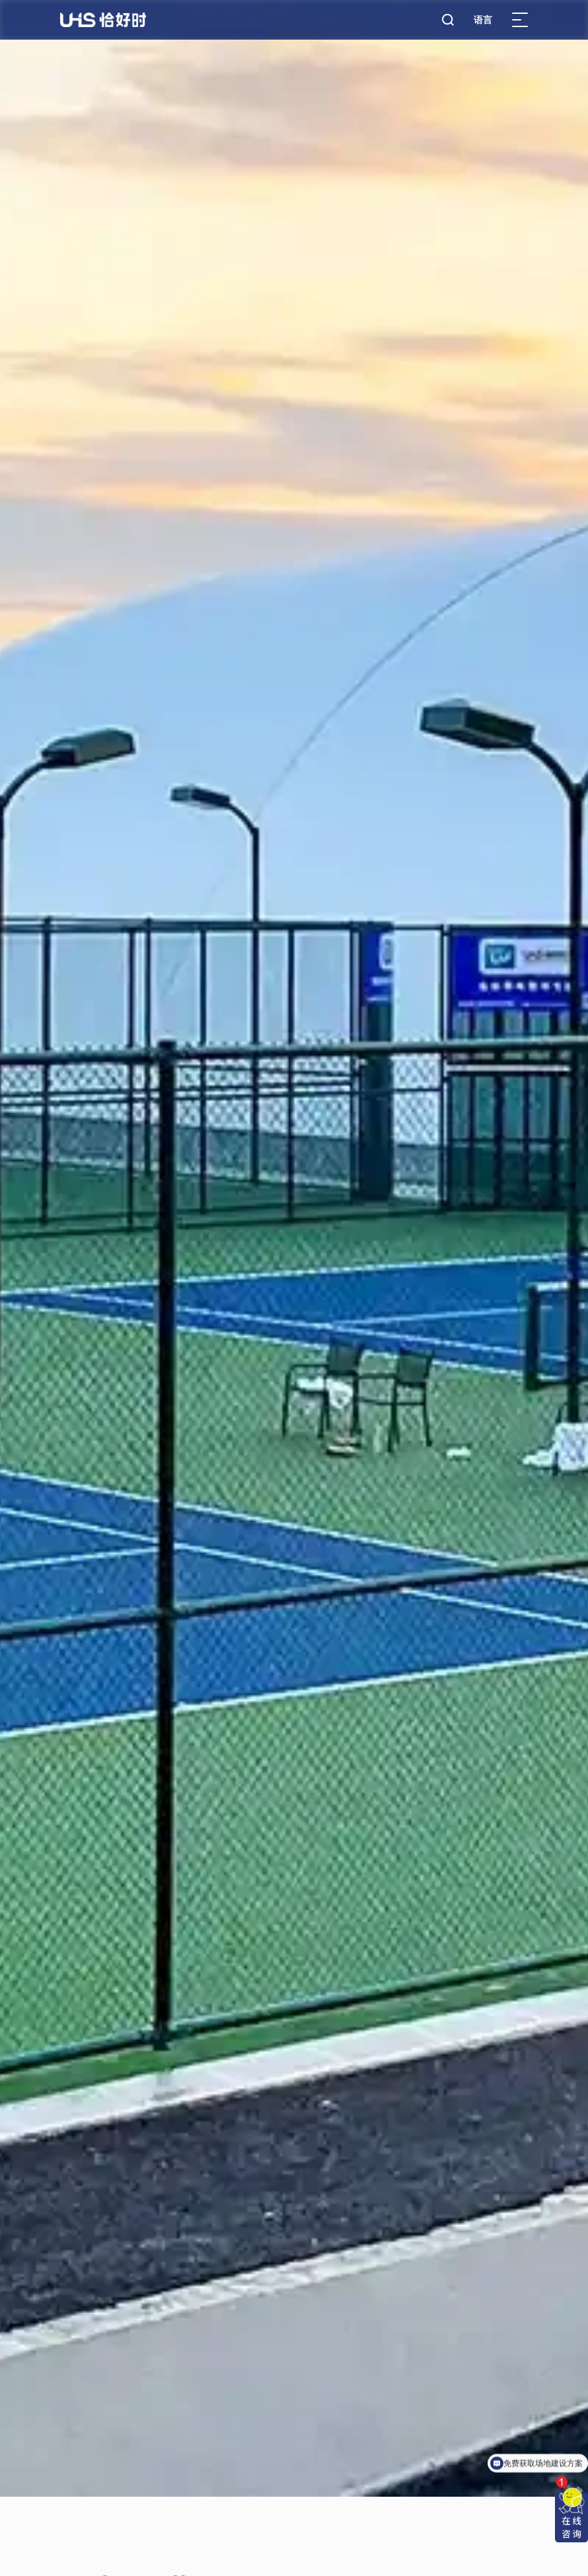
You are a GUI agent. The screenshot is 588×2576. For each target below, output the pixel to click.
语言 (483, 20)
